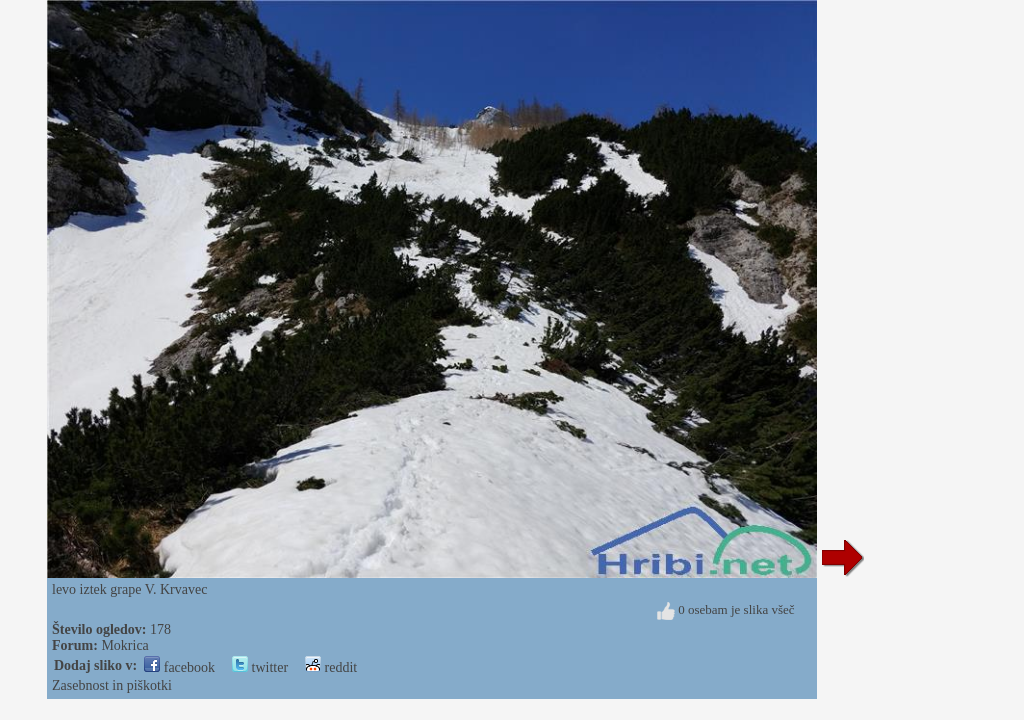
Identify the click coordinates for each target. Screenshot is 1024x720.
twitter (260, 667)
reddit (331, 667)
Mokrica (124, 645)
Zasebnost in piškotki (112, 685)
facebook (179, 667)
